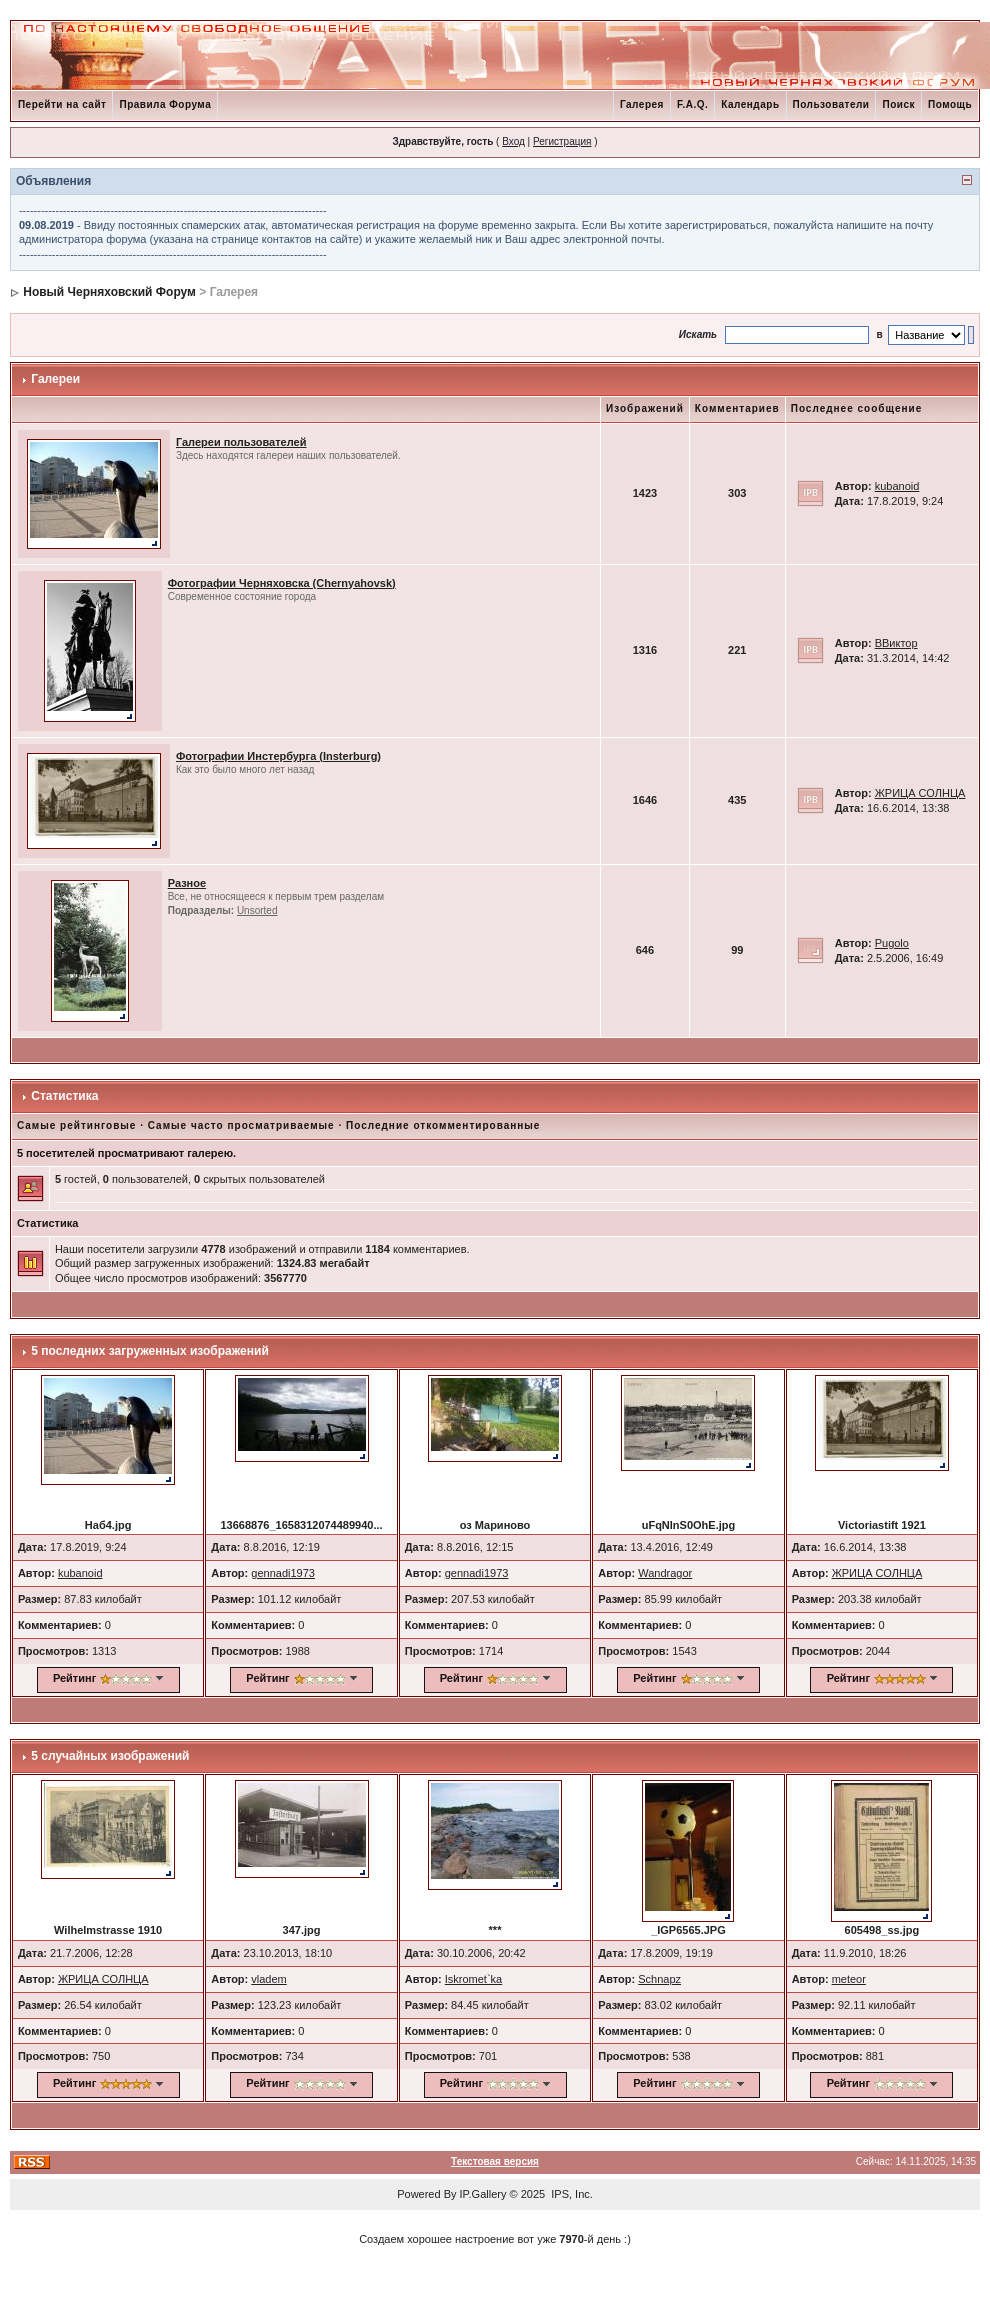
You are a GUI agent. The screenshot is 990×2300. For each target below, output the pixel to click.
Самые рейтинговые (76, 1125)
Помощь (950, 104)
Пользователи (831, 104)
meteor (849, 1979)
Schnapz (659, 1979)
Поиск (898, 104)
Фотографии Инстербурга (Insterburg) (278, 756)
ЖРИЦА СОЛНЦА (920, 793)
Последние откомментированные (443, 1125)
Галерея (642, 104)
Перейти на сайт (62, 104)
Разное (187, 883)
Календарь (750, 104)
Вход (513, 141)
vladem (268, 1979)
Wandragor (665, 1573)
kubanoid (897, 486)
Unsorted (257, 910)
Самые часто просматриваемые (241, 1125)
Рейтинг (74, 1678)
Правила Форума (165, 104)
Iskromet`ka (473, 1979)
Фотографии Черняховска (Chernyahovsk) (282, 583)
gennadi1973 (283, 1573)
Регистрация (562, 141)
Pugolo (892, 943)
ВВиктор (896, 643)
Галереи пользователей (241, 442)
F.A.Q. (692, 104)
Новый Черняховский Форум (109, 292)
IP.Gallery (483, 2194)
